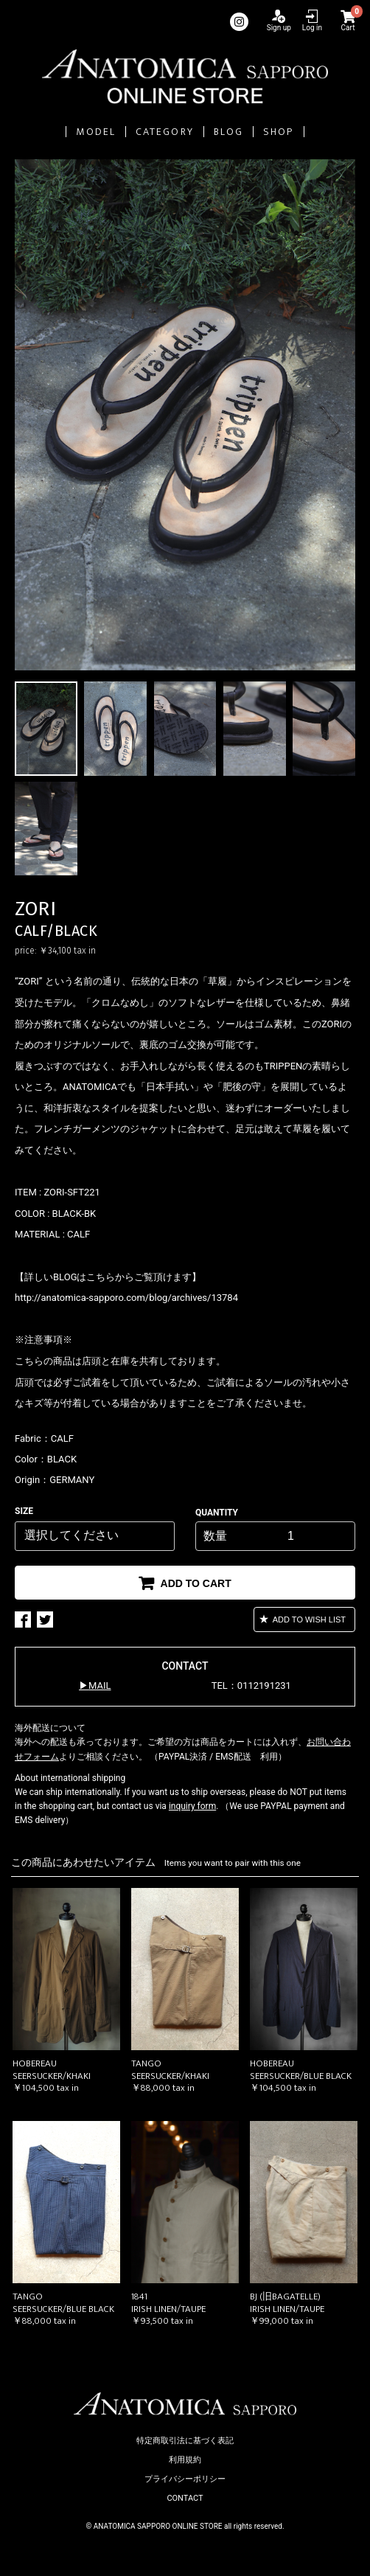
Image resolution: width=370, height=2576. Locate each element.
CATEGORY (165, 131)
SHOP (278, 131)
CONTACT (185, 2498)
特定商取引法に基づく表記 (185, 2441)
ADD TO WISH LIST (308, 1619)
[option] (185, 414)
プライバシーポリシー (185, 2479)
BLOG (228, 131)
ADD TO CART (194, 1583)
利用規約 (185, 2460)
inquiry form (192, 1806)
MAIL (99, 1685)
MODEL (96, 131)
